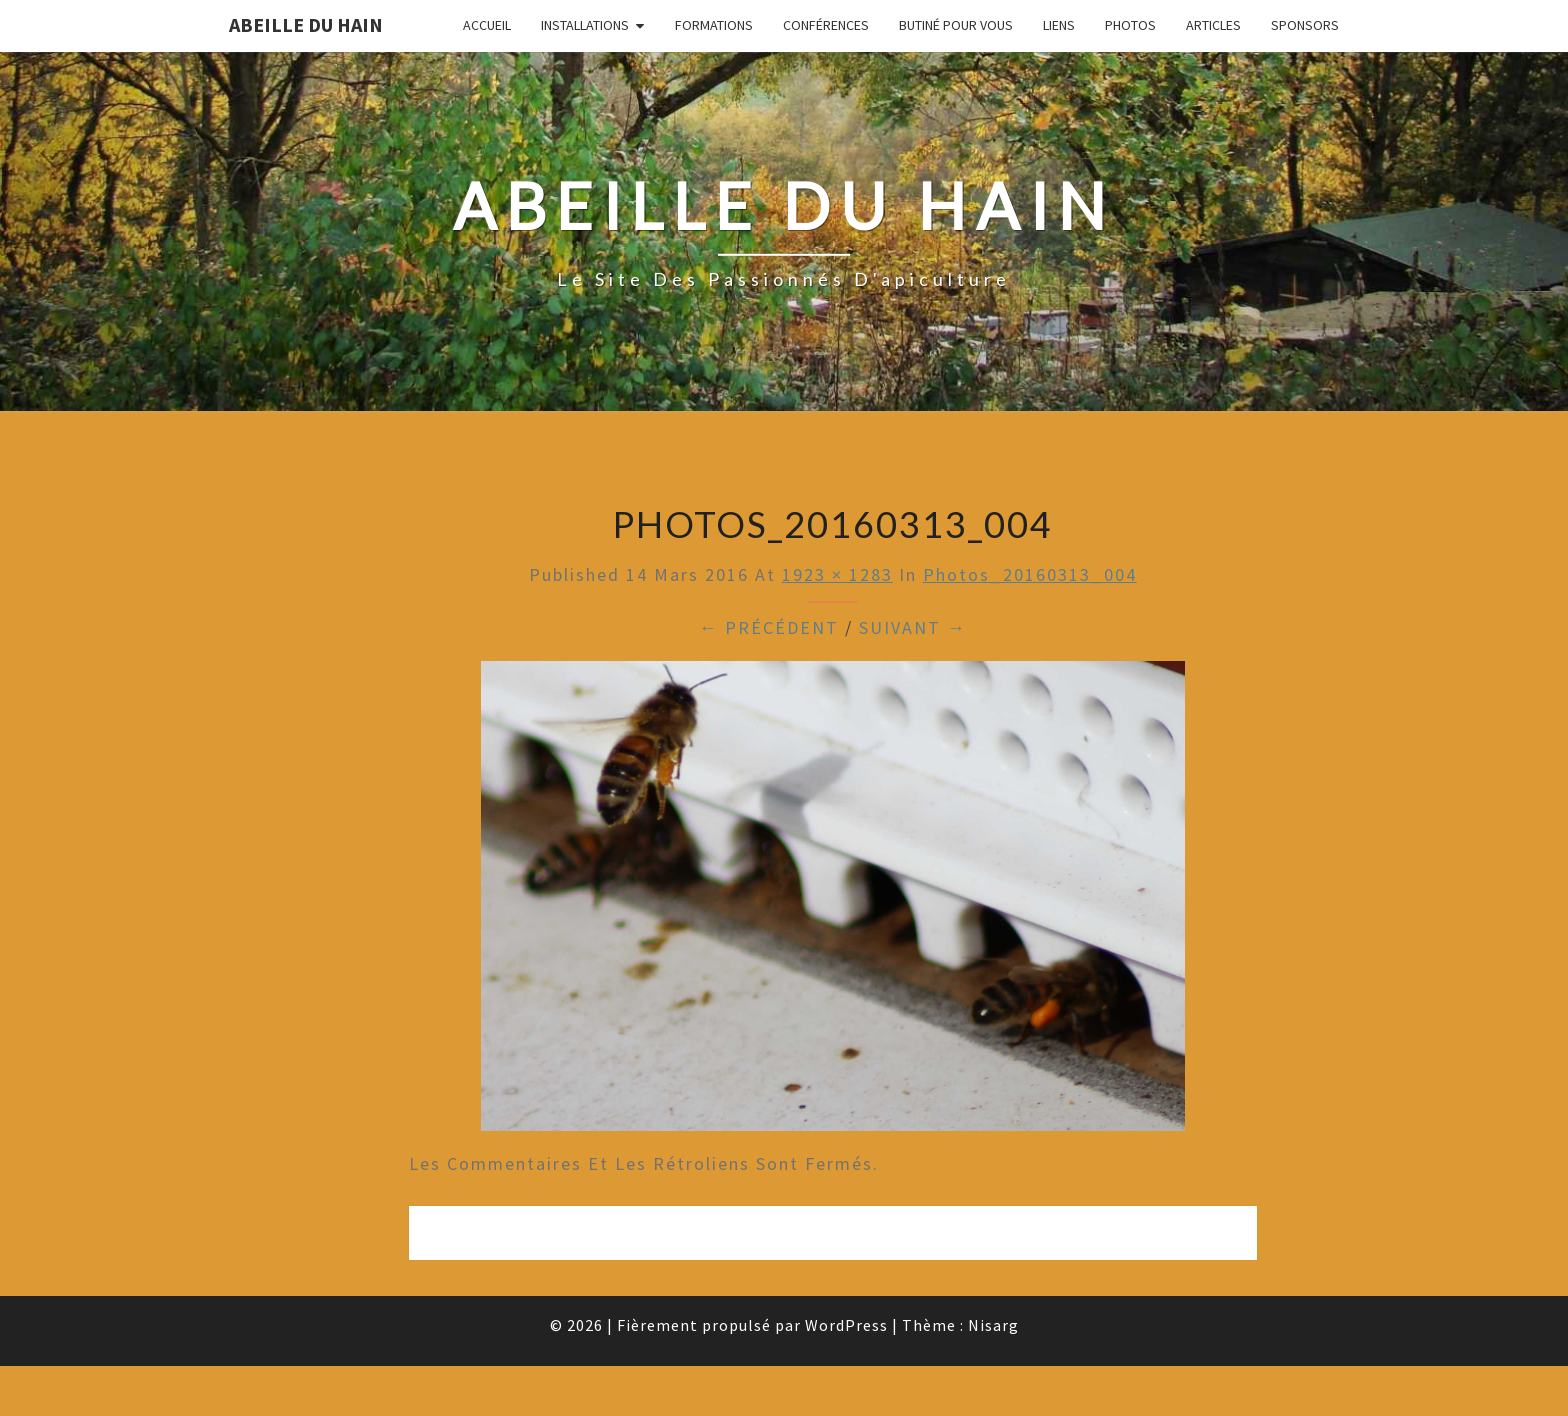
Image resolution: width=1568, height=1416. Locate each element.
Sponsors (1305, 25)
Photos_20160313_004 (1030, 574)
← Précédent (769, 627)
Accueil (487, 25)
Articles (1213, 25)
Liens (1059, 25)
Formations (714, 25)
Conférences (826, 25)
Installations (585, 25)
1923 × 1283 (837, 574)
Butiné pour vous (956, 25)
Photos (1130, 25)
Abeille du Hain (306, 24)
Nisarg (993, 1325)
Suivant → (913, 627)
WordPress (846, 1325)
